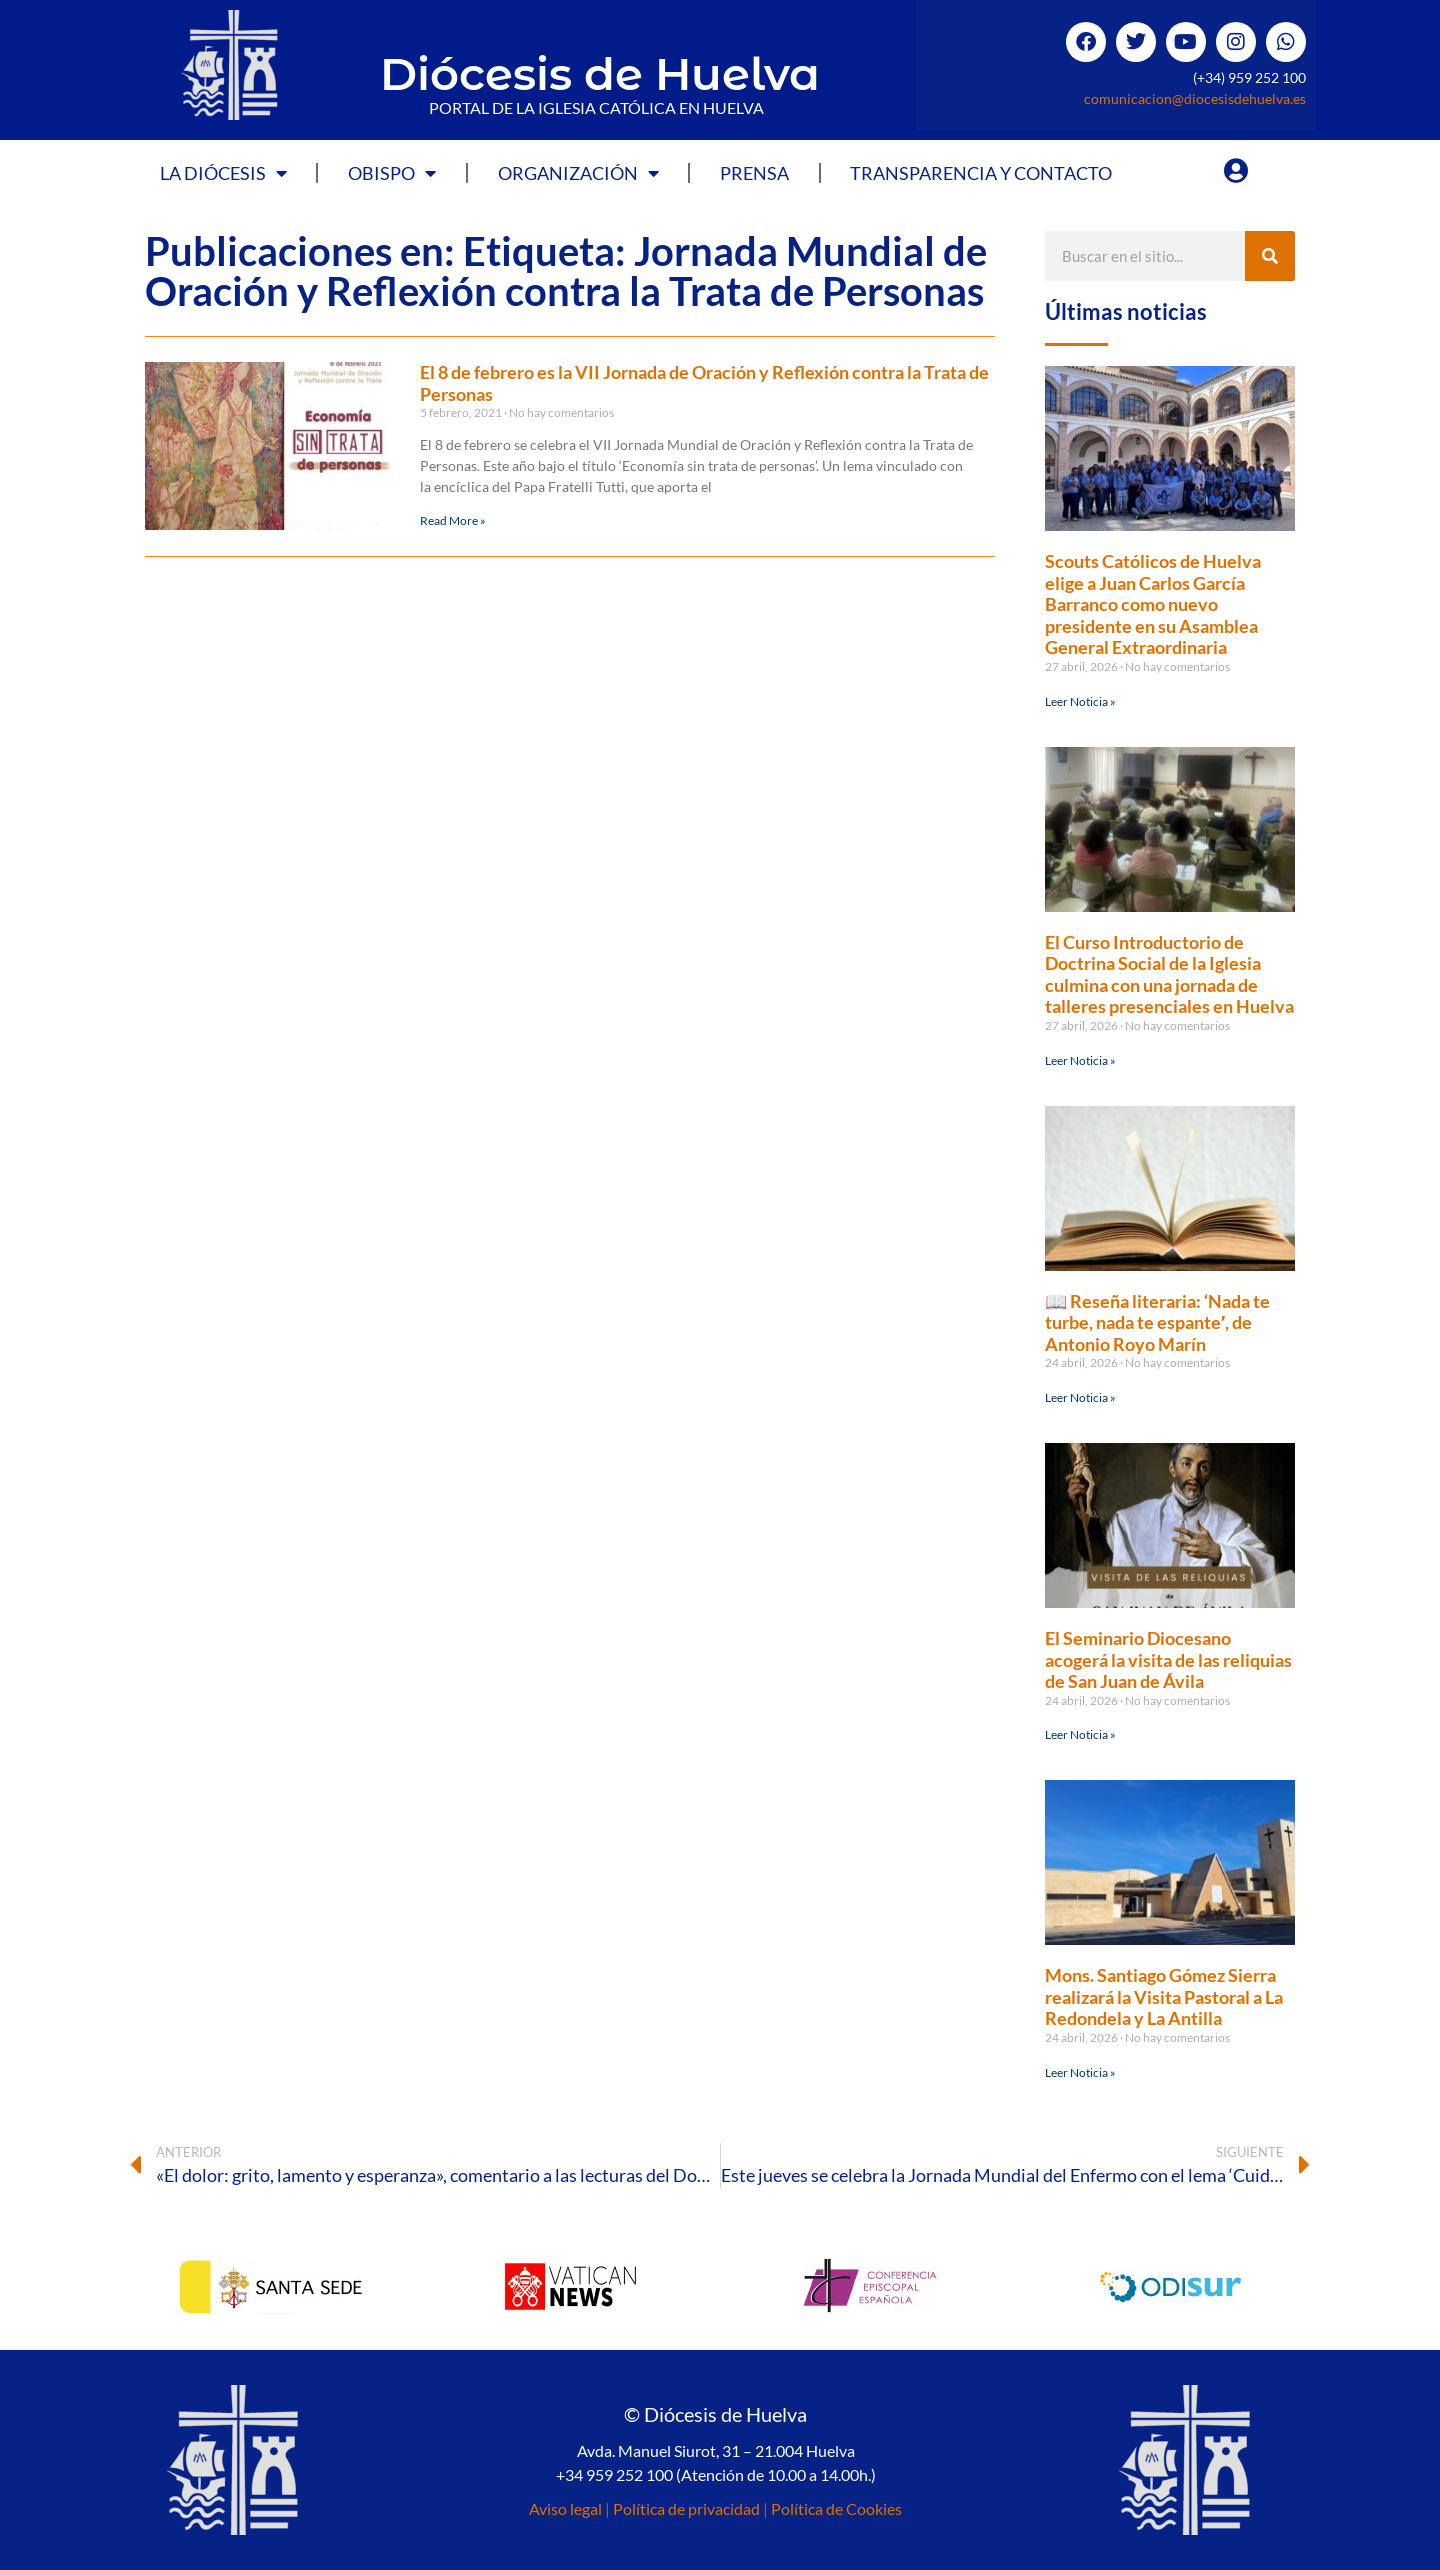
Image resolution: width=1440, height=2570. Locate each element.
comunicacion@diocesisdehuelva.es (1195, 98)
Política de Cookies (836, 2508)
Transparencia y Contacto (981, 173)
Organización (578, 173)
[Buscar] (1270, 256)
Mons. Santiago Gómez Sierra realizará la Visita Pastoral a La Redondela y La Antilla (1164, 1996)
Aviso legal (565, 2508)
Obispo (392, 173)
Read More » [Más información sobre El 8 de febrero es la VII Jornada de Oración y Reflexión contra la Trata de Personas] (453, 520)
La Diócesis (223, 173)
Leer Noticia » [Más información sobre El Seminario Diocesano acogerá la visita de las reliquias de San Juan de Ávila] (1080, 1734)
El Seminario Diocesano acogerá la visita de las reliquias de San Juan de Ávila (1168, 1659)
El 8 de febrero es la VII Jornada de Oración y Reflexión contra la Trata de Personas (704, 383)
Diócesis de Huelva (600, 73)
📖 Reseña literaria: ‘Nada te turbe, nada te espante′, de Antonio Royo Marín (1157, 1322)
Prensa (754, 173)
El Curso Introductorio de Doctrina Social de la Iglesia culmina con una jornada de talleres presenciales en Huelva (1169, 974)
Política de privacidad (686, 2508)
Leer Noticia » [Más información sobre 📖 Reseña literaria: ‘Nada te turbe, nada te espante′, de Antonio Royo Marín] (1080, 1397)
